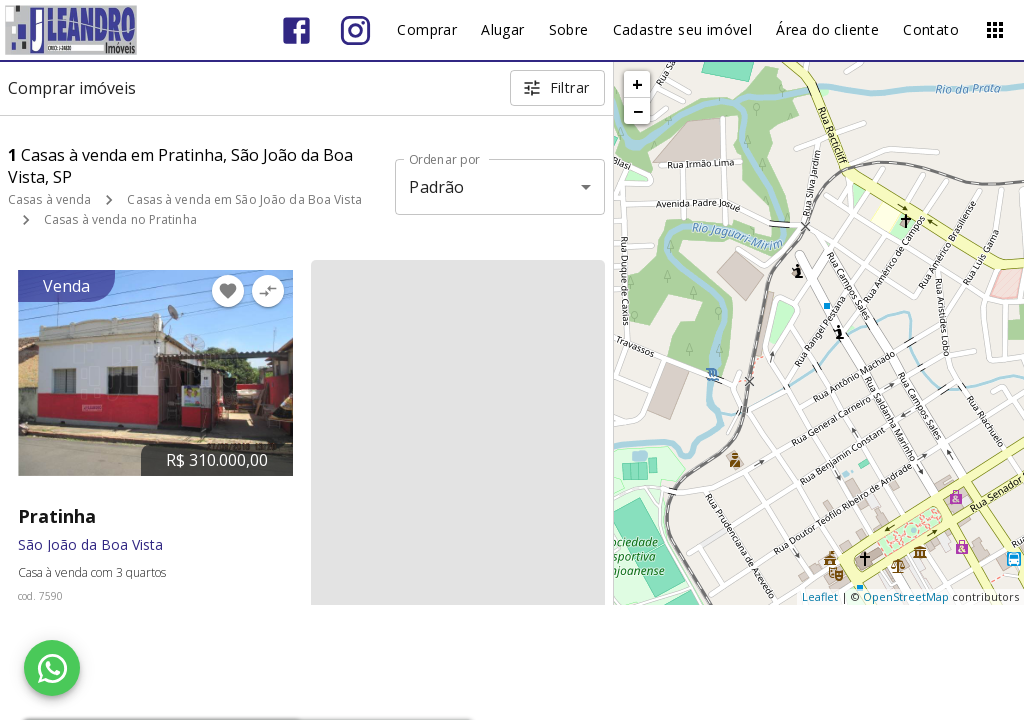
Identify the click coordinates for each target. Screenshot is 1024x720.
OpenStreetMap (906, 596)
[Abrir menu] (995, 30)
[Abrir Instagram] (355, 30)
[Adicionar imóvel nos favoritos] (228, 291)
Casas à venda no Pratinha (120, 219)
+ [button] (637, 84)
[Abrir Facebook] (296, 30)
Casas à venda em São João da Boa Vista (244, 199)
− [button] (638, 111)
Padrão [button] (436, 187)
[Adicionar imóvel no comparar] (268, 291)
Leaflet (820, 596)
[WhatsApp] (52, 668)
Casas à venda (49, 199)
